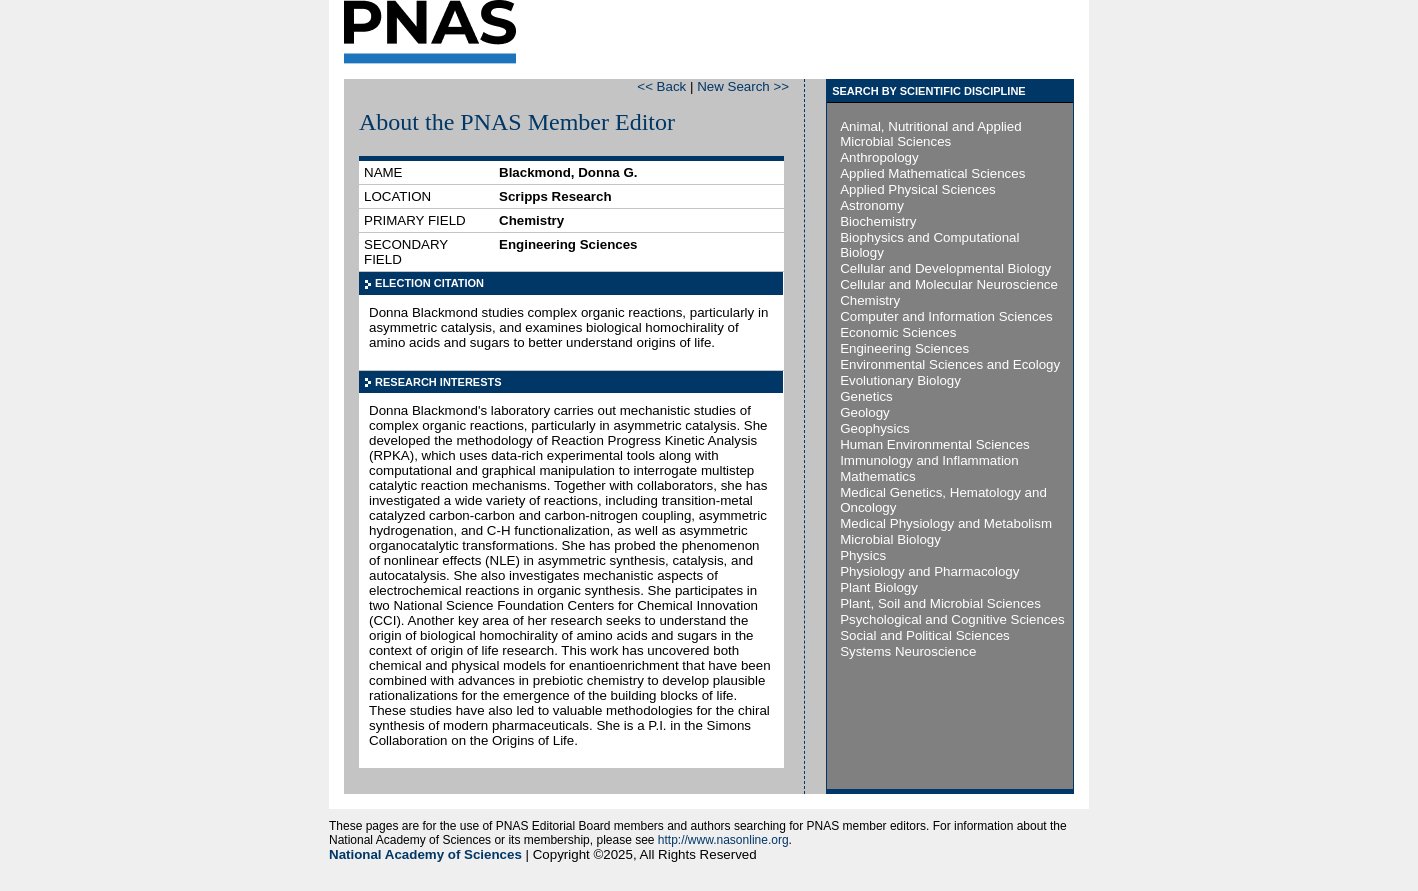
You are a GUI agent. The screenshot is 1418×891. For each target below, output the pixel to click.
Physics (863, 555)
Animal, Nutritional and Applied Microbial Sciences (931, 134)
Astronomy (872, 205)
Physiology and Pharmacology (929, 571)
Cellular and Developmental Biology (945, 268)
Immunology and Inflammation (929, 460)
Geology (865, 412)
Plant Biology (879, 587)
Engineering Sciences (904, 348)
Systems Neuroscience (908, 651)
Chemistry (870, 300)
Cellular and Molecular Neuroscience (949, 284)
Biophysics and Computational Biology (929, 245)
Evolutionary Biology (900, 380)
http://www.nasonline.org (723, 840)
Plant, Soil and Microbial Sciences (940, 603)
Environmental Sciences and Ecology (950, 364)
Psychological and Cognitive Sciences (952, 619)
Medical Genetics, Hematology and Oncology (943, 500)
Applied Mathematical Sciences (932, 173)
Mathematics (878, 476)
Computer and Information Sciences (946, 316)
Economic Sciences (898, 332)
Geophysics (875, 428)
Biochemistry (878, 221)
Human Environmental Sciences (935, 444)
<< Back (661, 86)
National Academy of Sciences (425, 854)
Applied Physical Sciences (918, 189)
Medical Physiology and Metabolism (946, 523)
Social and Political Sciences (925, 635)
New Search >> (743, 86)
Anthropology (879, 157)
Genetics (866, 396)
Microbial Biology (890, 539)
